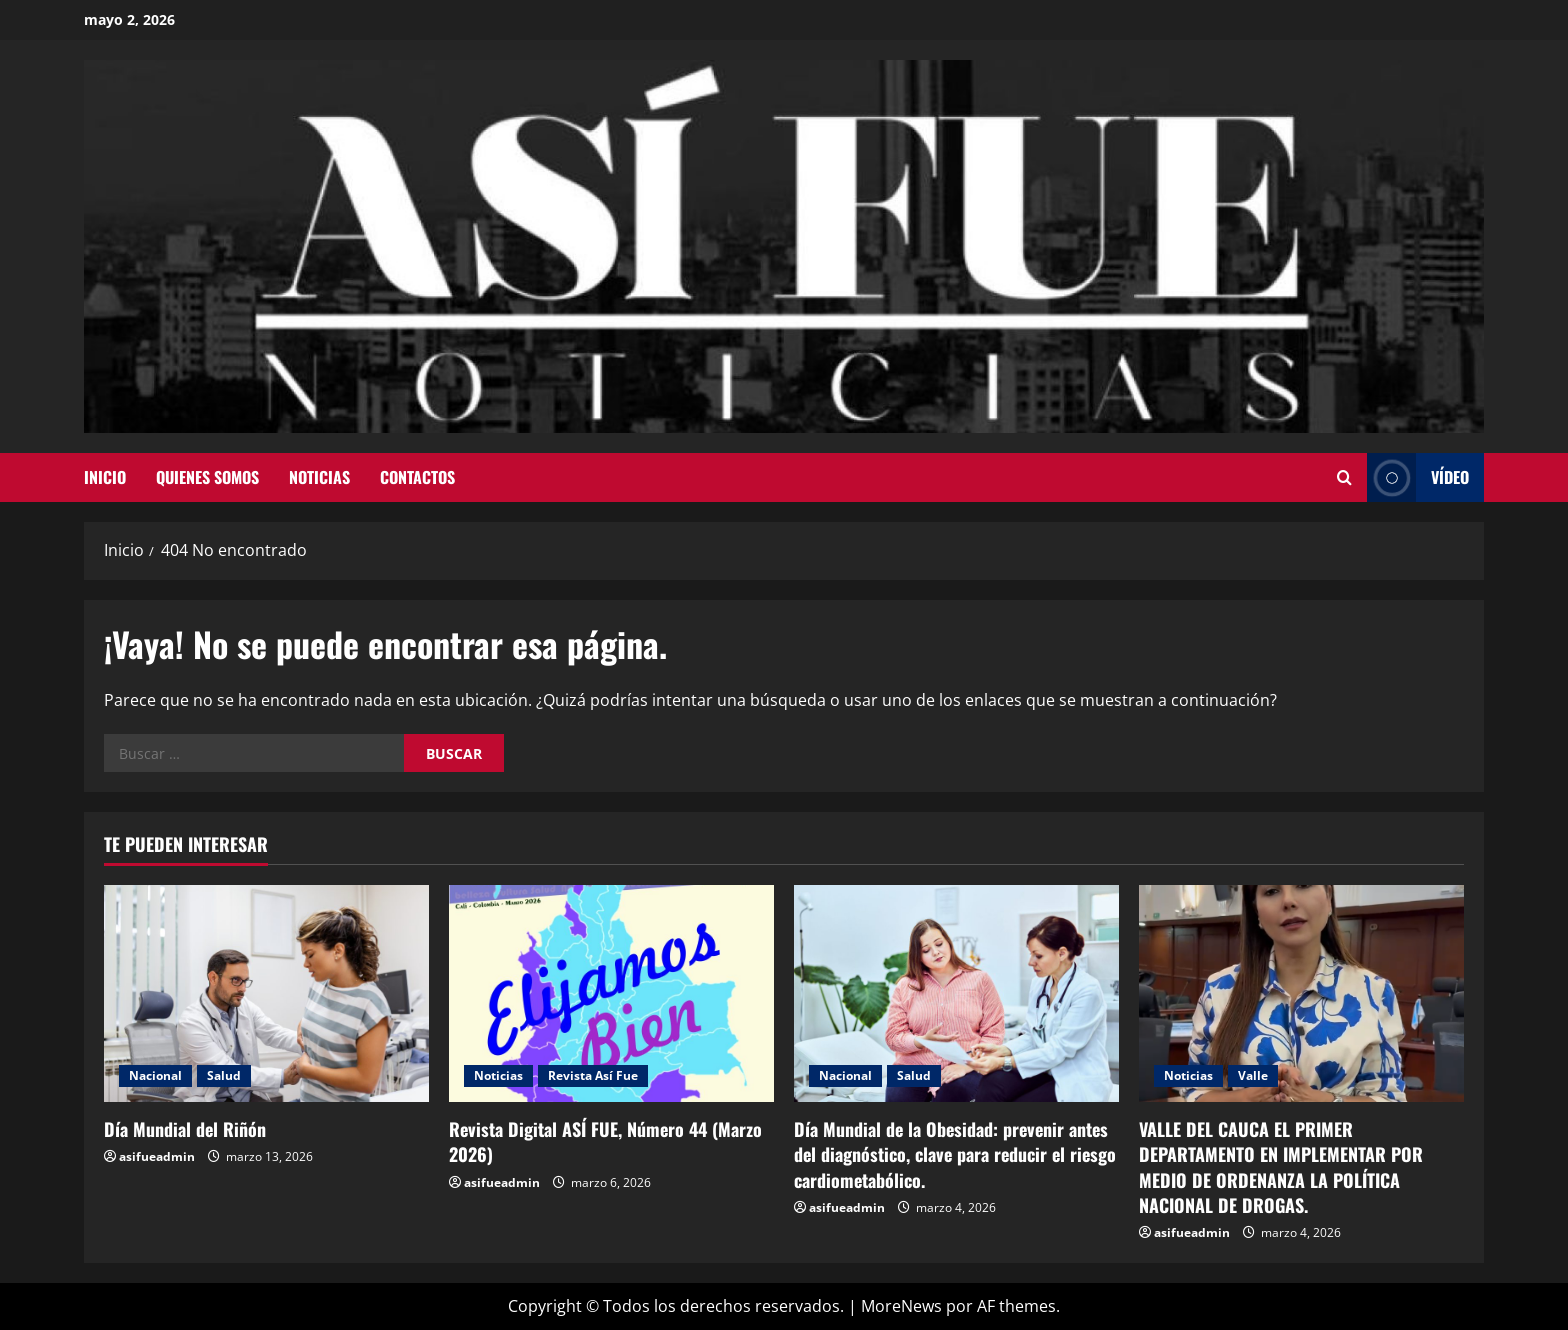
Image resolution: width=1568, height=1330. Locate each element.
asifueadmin (157, 1156)
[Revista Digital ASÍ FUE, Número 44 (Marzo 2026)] (611, 993)
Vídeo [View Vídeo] (1418, 477)
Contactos (417, 477)
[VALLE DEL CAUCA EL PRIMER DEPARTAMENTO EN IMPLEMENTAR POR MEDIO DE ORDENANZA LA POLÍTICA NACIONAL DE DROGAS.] (1301, 993)
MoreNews (901, 1306)
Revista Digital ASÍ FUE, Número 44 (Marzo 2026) (605, 1141)
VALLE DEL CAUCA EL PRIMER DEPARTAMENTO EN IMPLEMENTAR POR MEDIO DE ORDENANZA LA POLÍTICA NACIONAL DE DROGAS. (1281, 1167)
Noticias (319, 477)
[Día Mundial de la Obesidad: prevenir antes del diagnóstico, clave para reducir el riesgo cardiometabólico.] (956, 993)
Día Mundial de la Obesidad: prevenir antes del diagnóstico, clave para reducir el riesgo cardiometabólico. (955, 1154)
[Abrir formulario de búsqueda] (1344, 478)
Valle (1253, 1075)
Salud (224, 1075)
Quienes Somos (207, 477)
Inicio (105, 477)
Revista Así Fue (593, 1075)
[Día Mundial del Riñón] (266, 993)
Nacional (155, 1075)
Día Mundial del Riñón (185, 1129)
